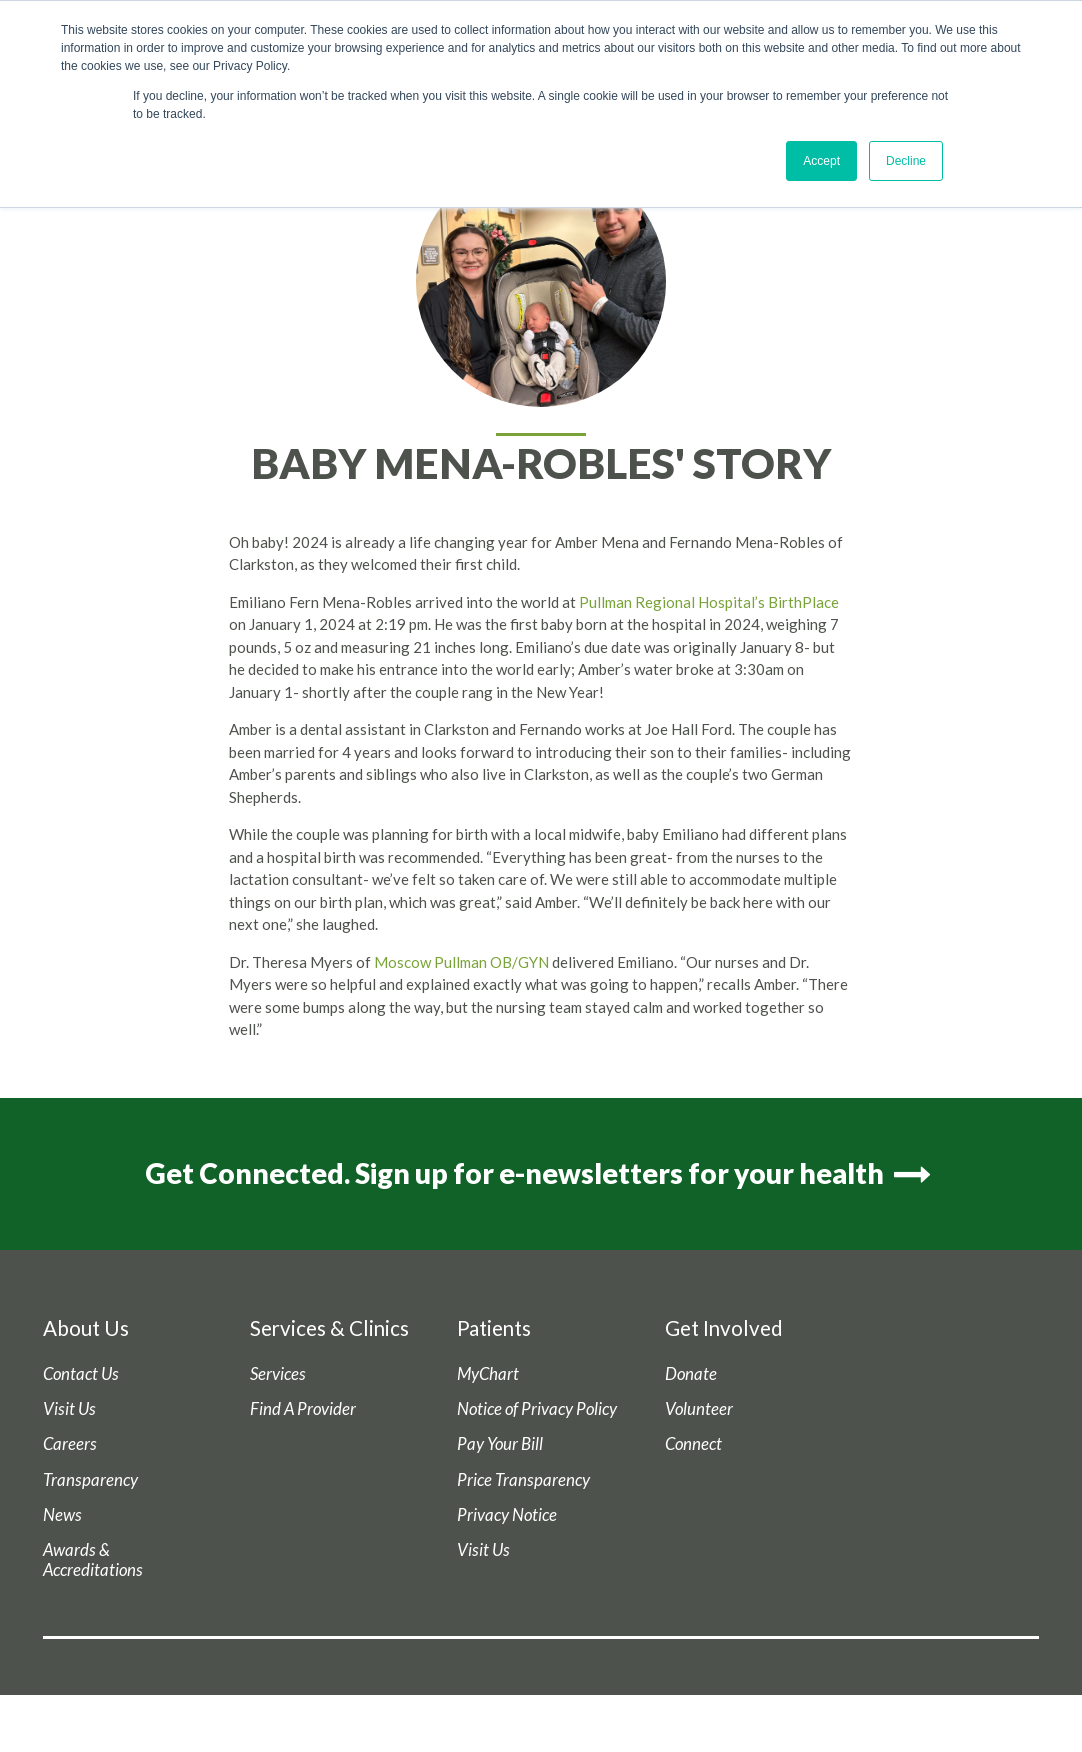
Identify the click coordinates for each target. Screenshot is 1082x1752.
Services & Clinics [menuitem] (329, 1328)
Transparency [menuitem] (90, 1480)
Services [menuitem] (278, 1374)
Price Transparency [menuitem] (523, 1480)
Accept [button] (821, 161)
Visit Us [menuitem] (69, 1409)
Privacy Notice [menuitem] (507, 1515)
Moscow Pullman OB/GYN (461, 962)
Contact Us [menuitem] (81, 1374)
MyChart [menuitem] (488, 1374)
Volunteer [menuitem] (699, 1409)
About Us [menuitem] (86, 1328)
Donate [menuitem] (691, 1374)
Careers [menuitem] (70, 1444)
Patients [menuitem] (494, 1328)
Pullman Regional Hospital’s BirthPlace (709, 602)
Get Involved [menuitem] (724, 1328)
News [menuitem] (62, 1515)
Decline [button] (906, 161)
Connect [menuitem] (693, 1444)
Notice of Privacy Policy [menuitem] (537, 1409)
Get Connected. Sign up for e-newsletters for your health (541, 1173)
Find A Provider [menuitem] (303, 1409)
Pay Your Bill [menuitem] (500, 1444)
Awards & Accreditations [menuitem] (93, 1560)
